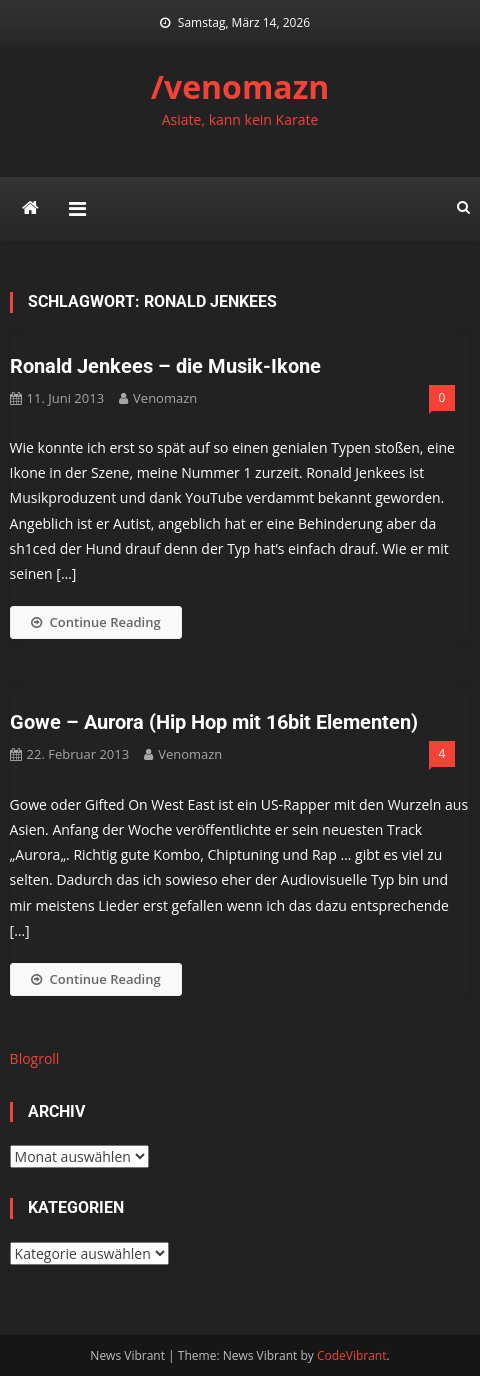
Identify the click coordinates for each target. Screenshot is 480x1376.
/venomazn (240, 86)
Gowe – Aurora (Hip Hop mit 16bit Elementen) (214, 722)
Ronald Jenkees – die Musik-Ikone (165, 366)
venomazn (165, 398)
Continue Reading (96, 622)
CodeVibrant (352, 1355)
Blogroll (35, 1058)
